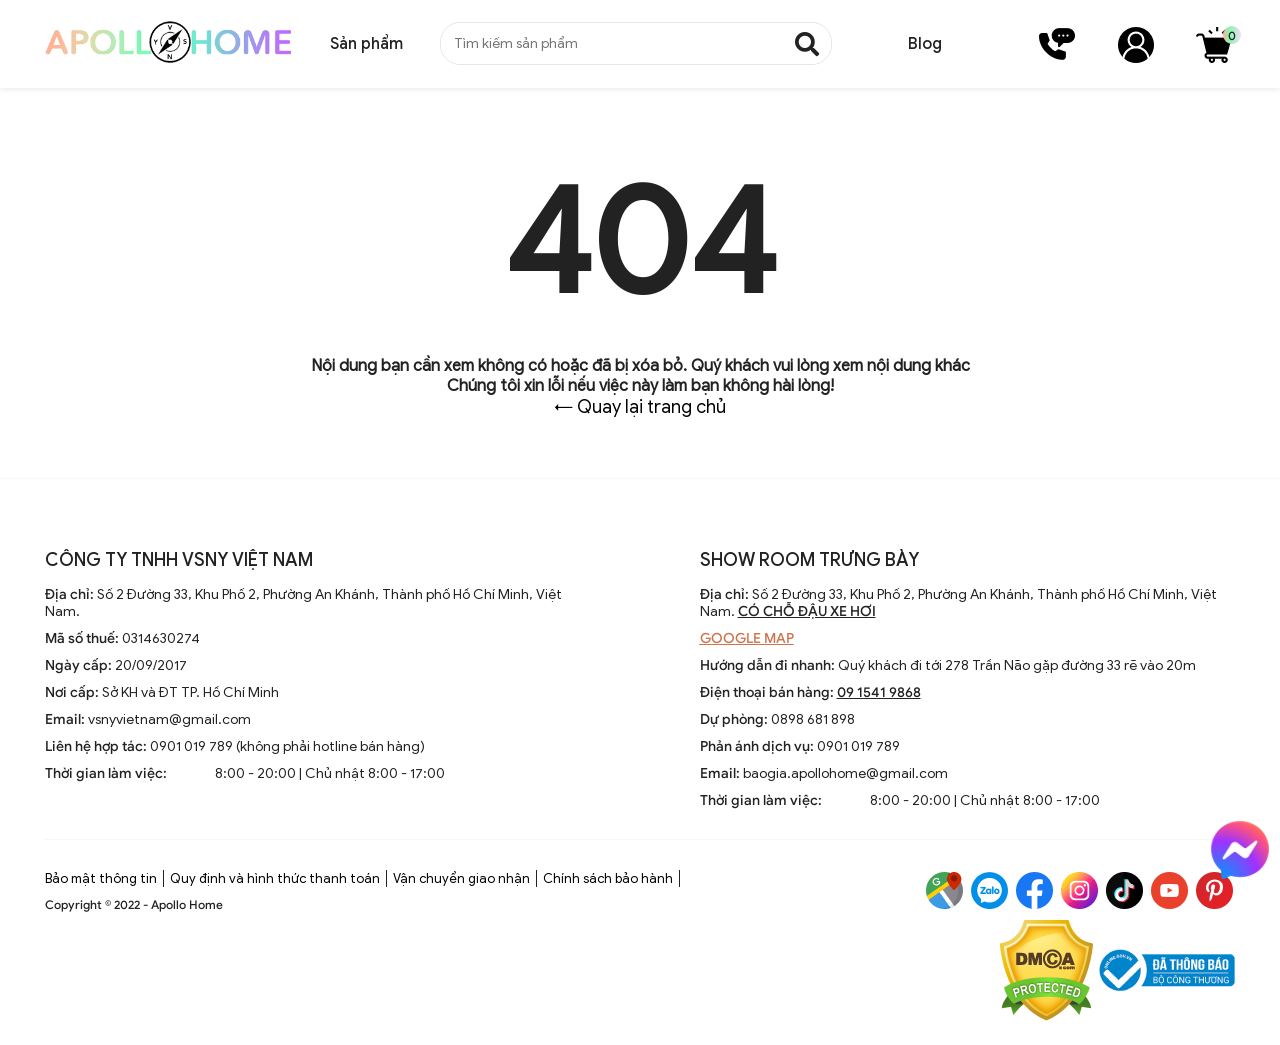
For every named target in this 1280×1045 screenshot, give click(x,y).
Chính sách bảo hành (608, 878)
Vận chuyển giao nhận (461, 878)
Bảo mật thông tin (101, 878)
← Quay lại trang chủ (640, 407)
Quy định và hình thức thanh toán (275, 878)
